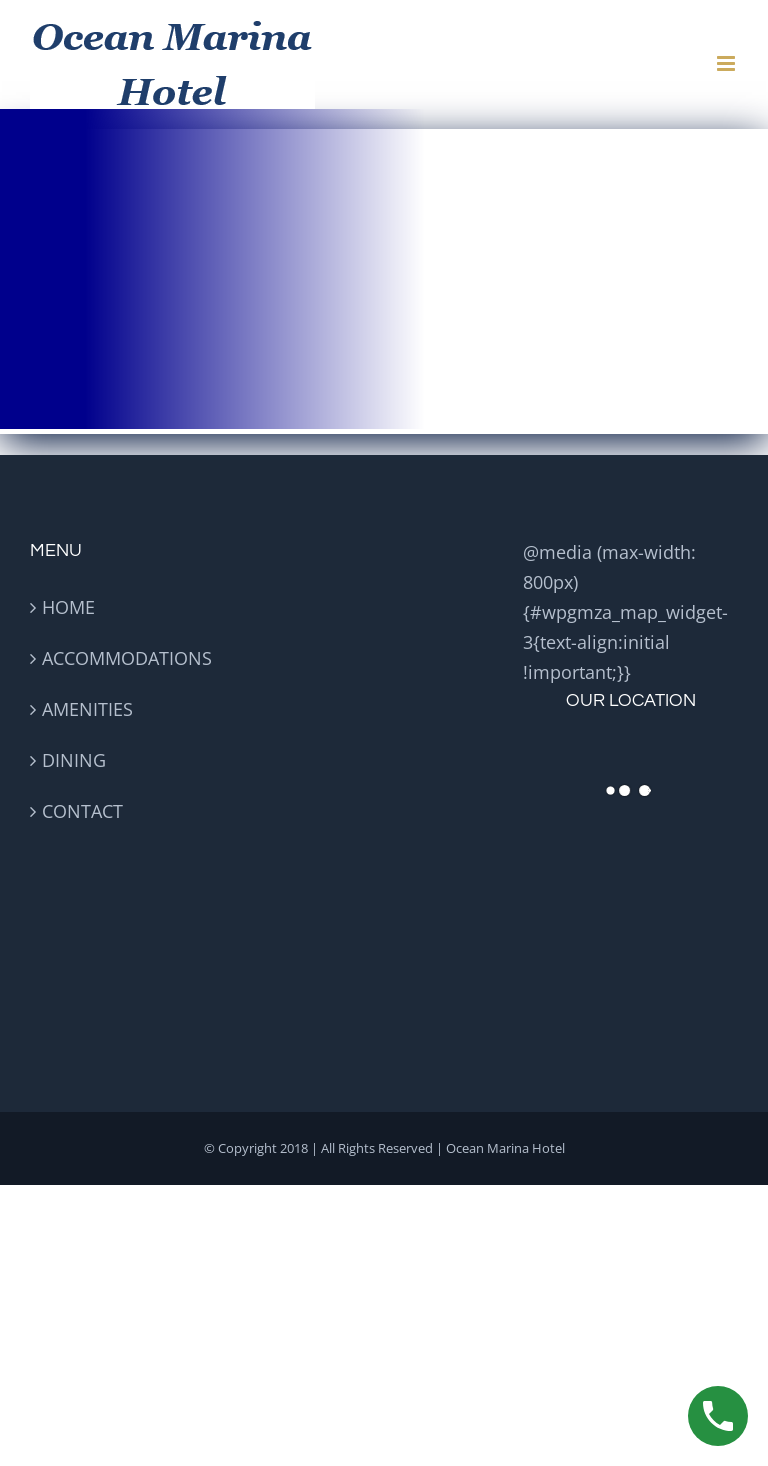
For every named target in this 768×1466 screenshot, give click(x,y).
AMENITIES (87, 709)
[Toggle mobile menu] (727, 63)
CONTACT (82, 811)
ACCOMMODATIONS (127, 658)
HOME (68, 607)
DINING (74, 760)
